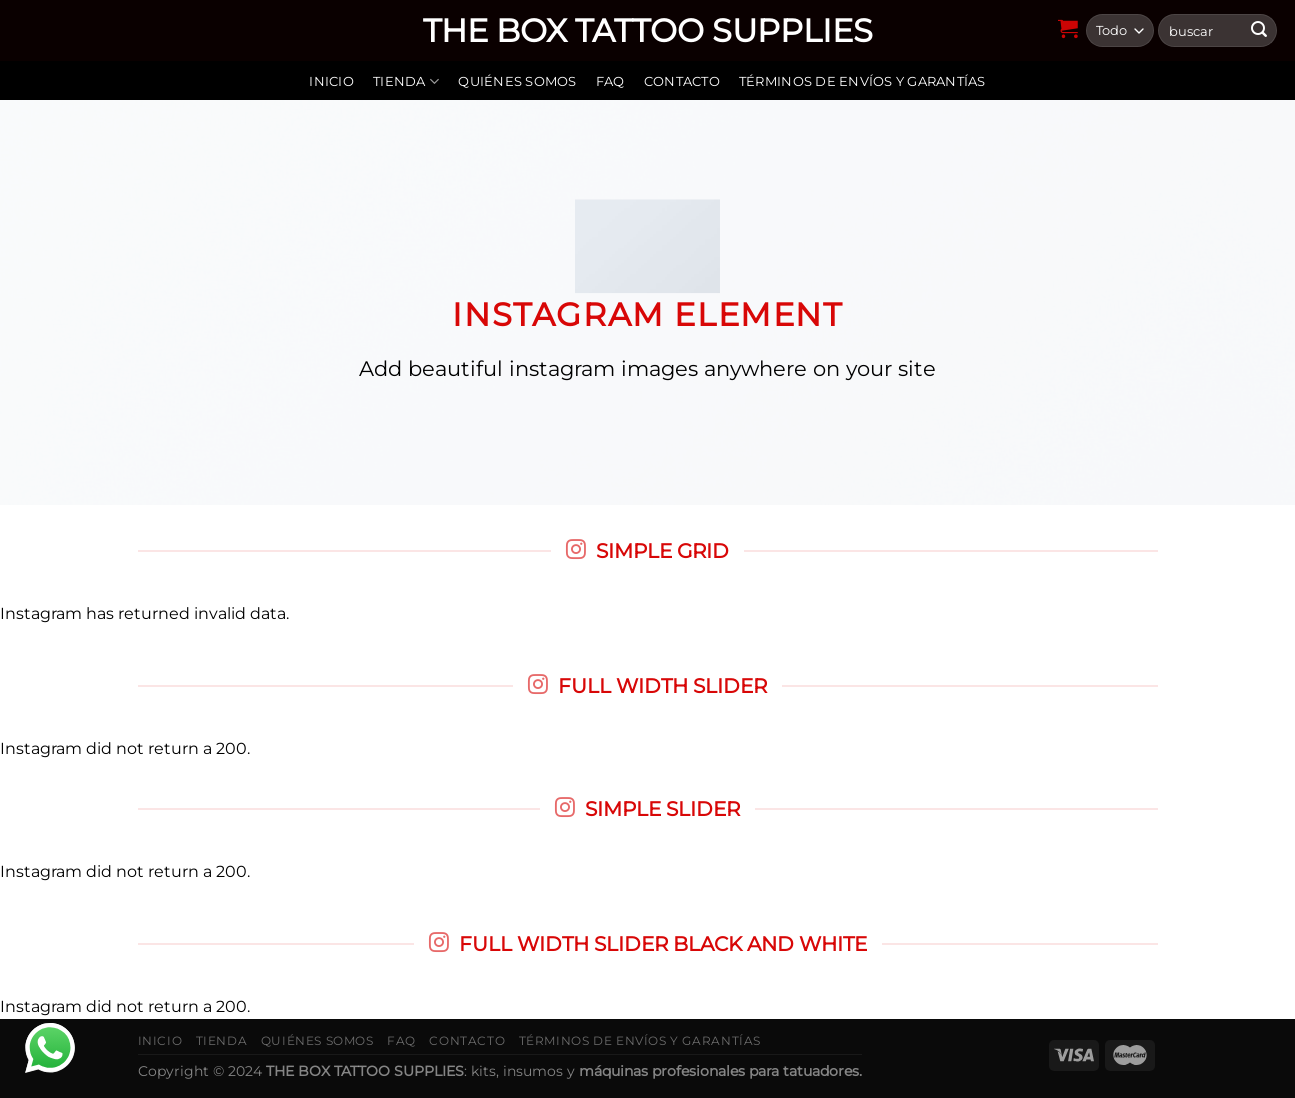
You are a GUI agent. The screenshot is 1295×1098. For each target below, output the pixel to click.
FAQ (610, 81)
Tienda (406, 81)
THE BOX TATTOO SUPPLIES (648, 31)
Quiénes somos (517, 81)
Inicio (331, 81)
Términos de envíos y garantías (862, 81)
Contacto (682, 81)
